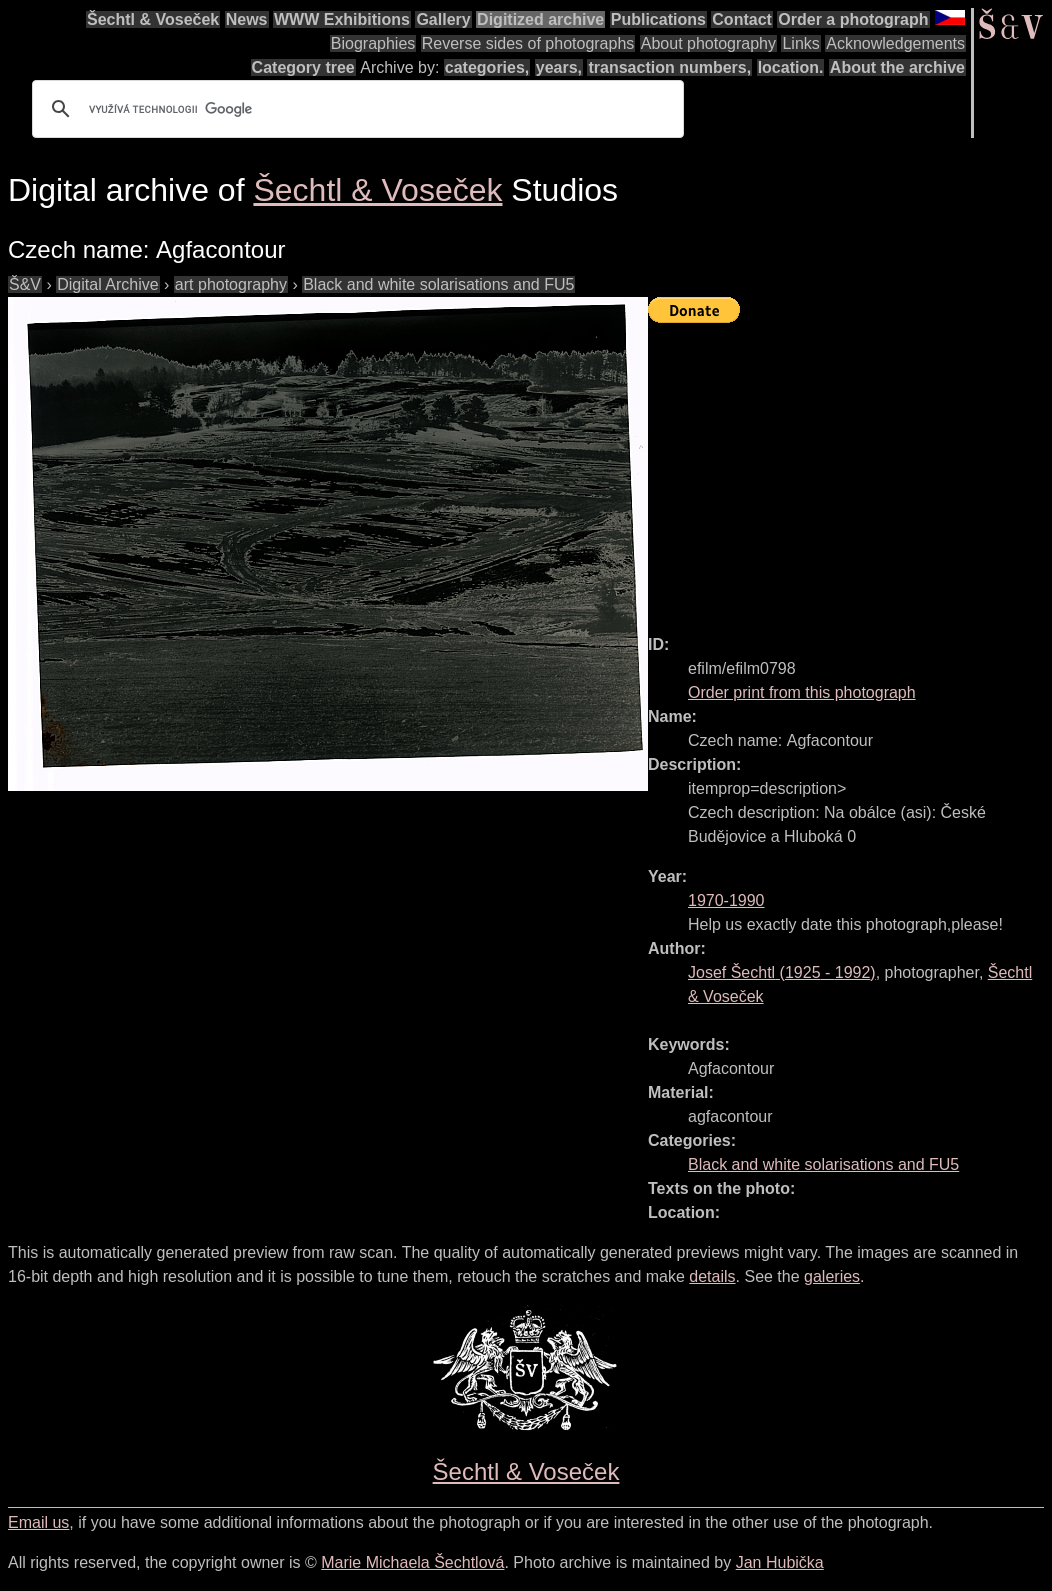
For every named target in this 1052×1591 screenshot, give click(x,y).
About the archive (897, 67)
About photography (708, 43)
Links (800, 43)
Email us (38, 1522)
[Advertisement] (850, 470)
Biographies (373, 43)
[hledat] (355, 109)
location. (791, 67)
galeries (832, 1276)
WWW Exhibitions (342, 19)
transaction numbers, (669, 67)
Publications (658, 19)
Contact (742, 19)
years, (559, 67)
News (247, 19)
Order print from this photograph (802, 692)
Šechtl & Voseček (153, 19)
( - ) (782, 972)
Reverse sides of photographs (528, 43)
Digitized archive (540, 19)
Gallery (443, 19)
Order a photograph (853, 19)
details (712, 1276)
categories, (487, 67)
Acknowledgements (895, 43)
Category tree (303, 67)
